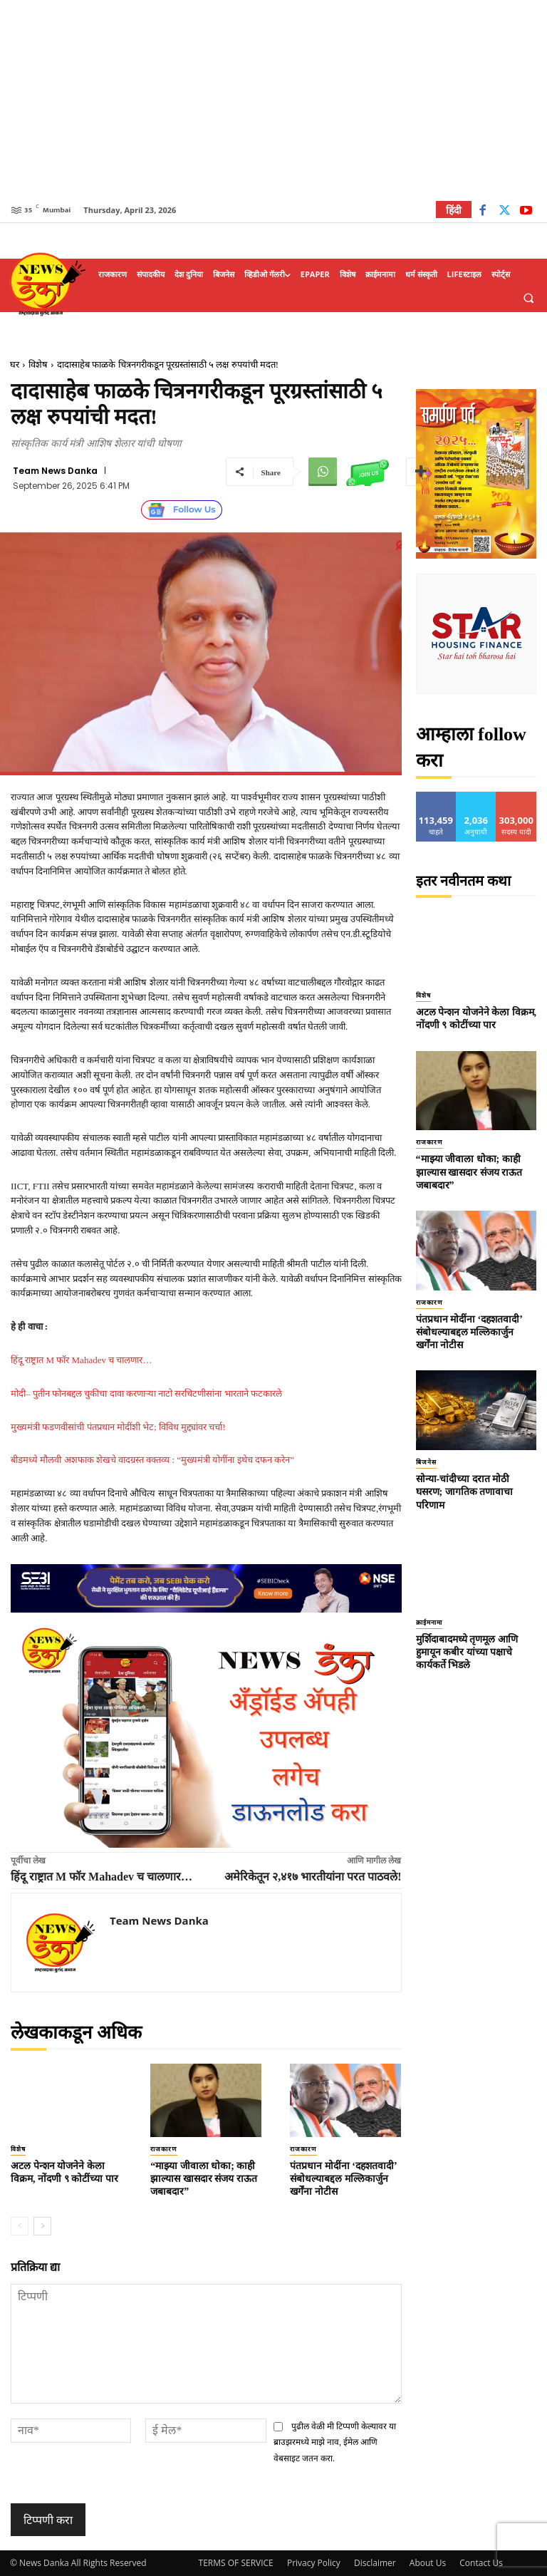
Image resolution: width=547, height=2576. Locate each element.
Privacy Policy (313, 2563)
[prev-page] (19, 2226)
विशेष (38, 364)
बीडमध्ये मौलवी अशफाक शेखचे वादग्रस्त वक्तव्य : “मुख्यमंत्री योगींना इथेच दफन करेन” (152, 1459)
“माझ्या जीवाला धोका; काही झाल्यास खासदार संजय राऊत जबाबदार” (203, 2179)
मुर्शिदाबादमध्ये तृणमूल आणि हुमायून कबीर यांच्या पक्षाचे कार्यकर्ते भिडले (467, 1652)
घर (14, 364)
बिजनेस (426, 1462)
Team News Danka (55, 471)
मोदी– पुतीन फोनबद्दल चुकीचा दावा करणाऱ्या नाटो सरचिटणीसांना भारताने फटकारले (146, 1393)
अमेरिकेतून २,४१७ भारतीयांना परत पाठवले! (312, 1877)
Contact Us (481, 2563)
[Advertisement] (273, 100)
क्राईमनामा (429, 1622)
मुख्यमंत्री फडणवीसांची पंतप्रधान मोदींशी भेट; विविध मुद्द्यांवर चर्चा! (118, 1427)
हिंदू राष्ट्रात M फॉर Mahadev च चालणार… (81, 1360)
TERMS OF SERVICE (236, 2563)
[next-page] (42, 2226)
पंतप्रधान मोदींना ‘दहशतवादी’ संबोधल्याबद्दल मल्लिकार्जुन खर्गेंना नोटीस (343, 2179)
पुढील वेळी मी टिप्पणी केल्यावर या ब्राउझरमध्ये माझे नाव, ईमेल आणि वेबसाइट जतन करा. (335, 2443)
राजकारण (163, 2149)
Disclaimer (375, 2563)
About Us (428, 2563)
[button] (528, 298)
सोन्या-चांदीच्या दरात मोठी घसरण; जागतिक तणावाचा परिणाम (465, 1492)
